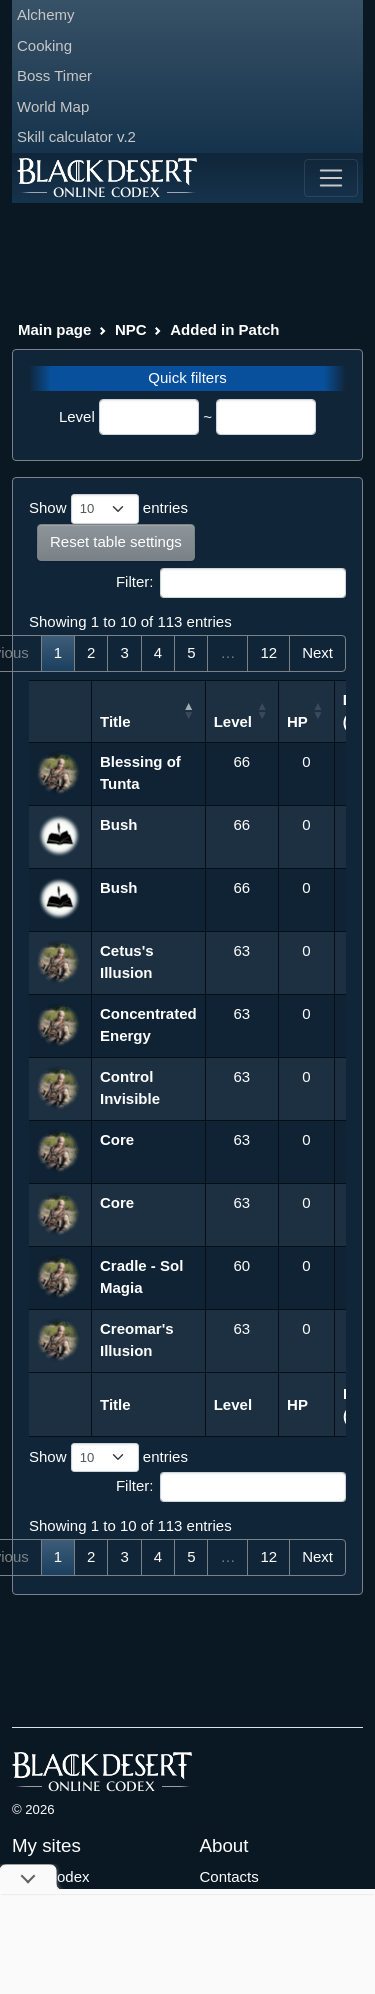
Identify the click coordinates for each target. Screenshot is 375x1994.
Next (317, 652)
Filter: (231, 583)
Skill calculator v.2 (76, 136)
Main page (54, 329)
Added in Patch (224, 329)
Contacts (229, 1876)
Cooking (44, 45)
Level (77, 416)
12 (268, 652)
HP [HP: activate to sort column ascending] (297, 721)
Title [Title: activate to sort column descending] (115, 721)
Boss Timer (54, 75)
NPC (131, 329)
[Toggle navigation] (331, 178)
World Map (53, 106)
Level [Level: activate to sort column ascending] (233, 721)
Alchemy (46, 14)
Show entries (108, 509)
